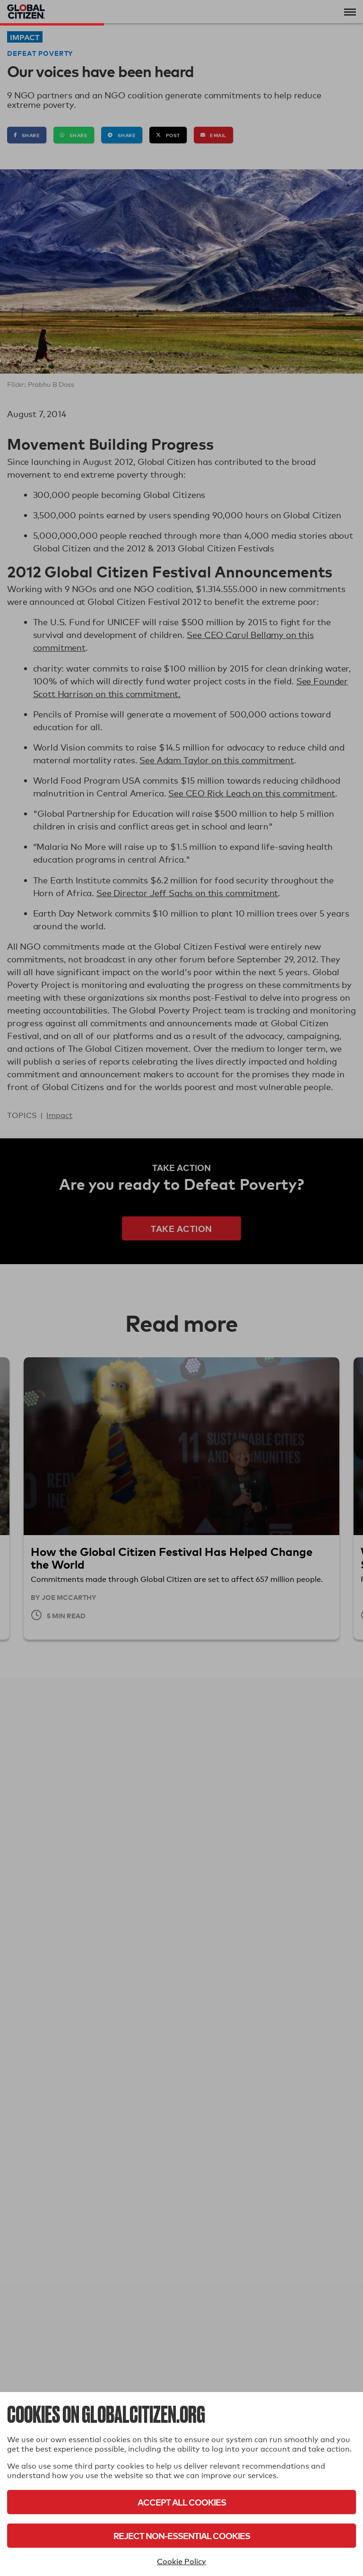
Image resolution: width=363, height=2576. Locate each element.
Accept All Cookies (182, 2502)
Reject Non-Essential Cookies (181, 2535)
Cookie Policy (181, 2561)
